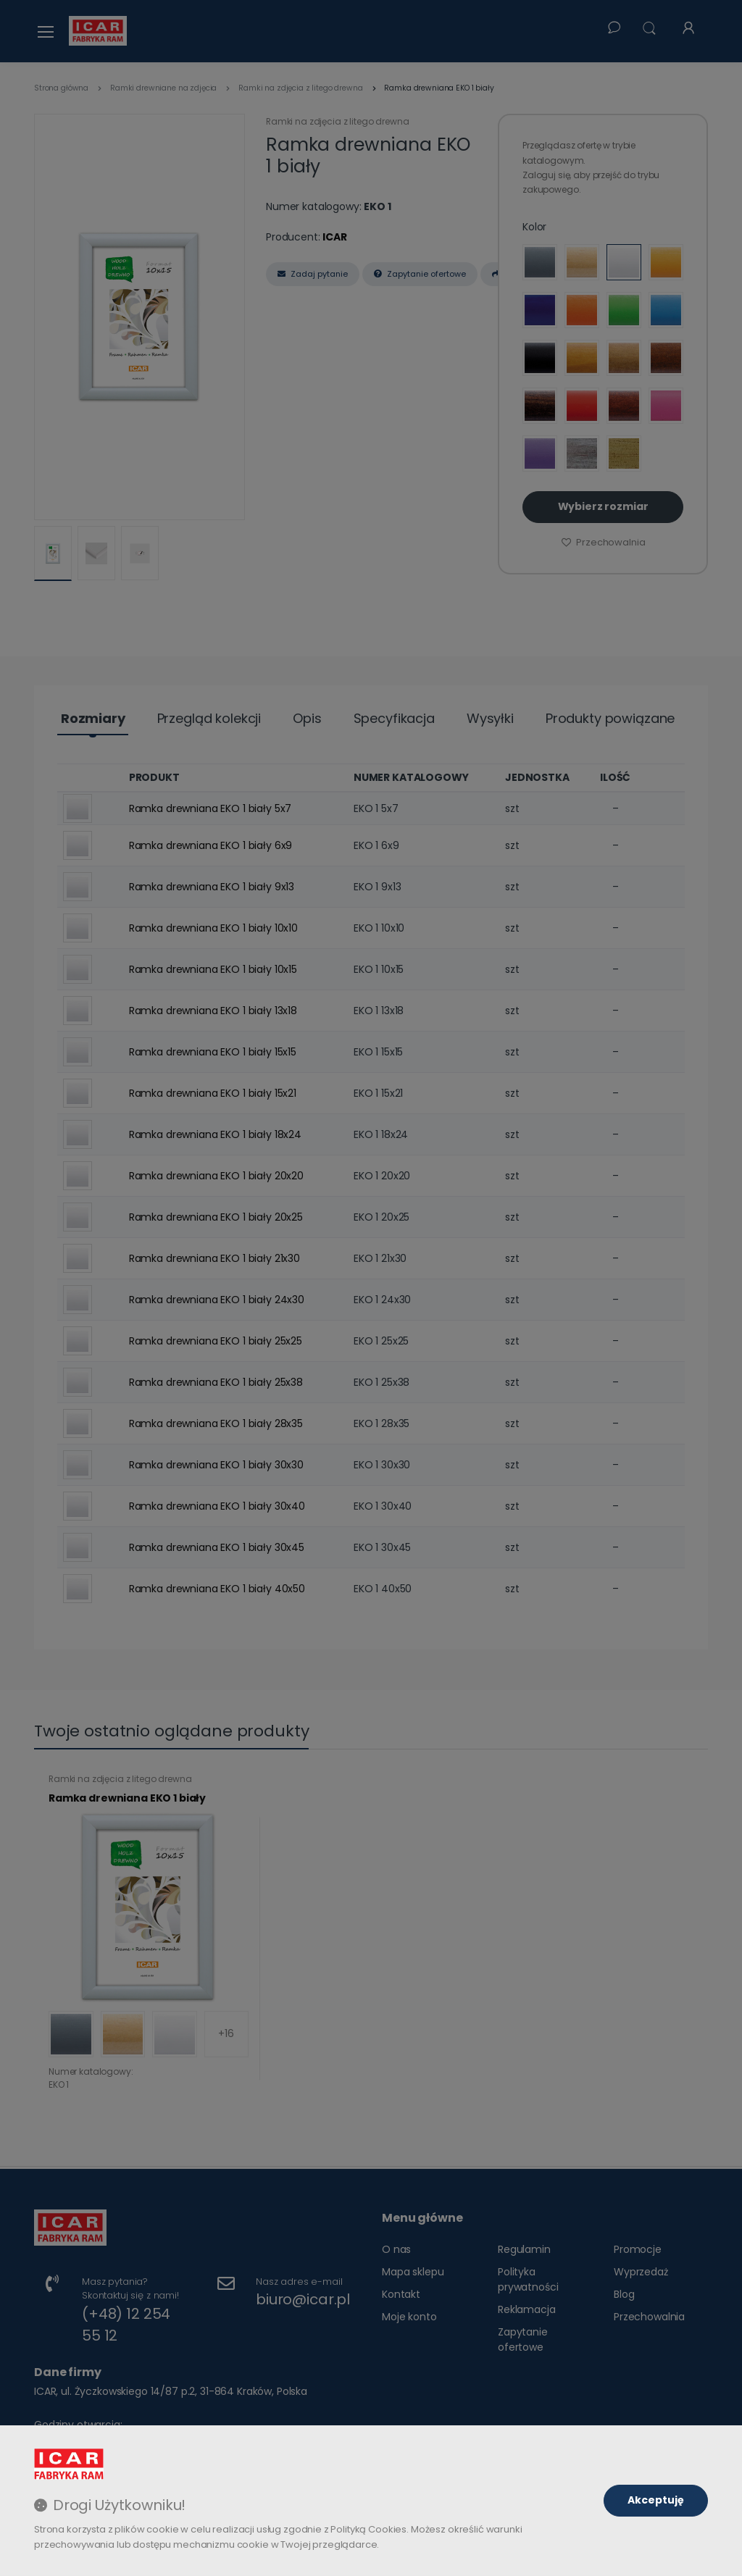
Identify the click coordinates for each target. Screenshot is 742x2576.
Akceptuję (656, 2500)
